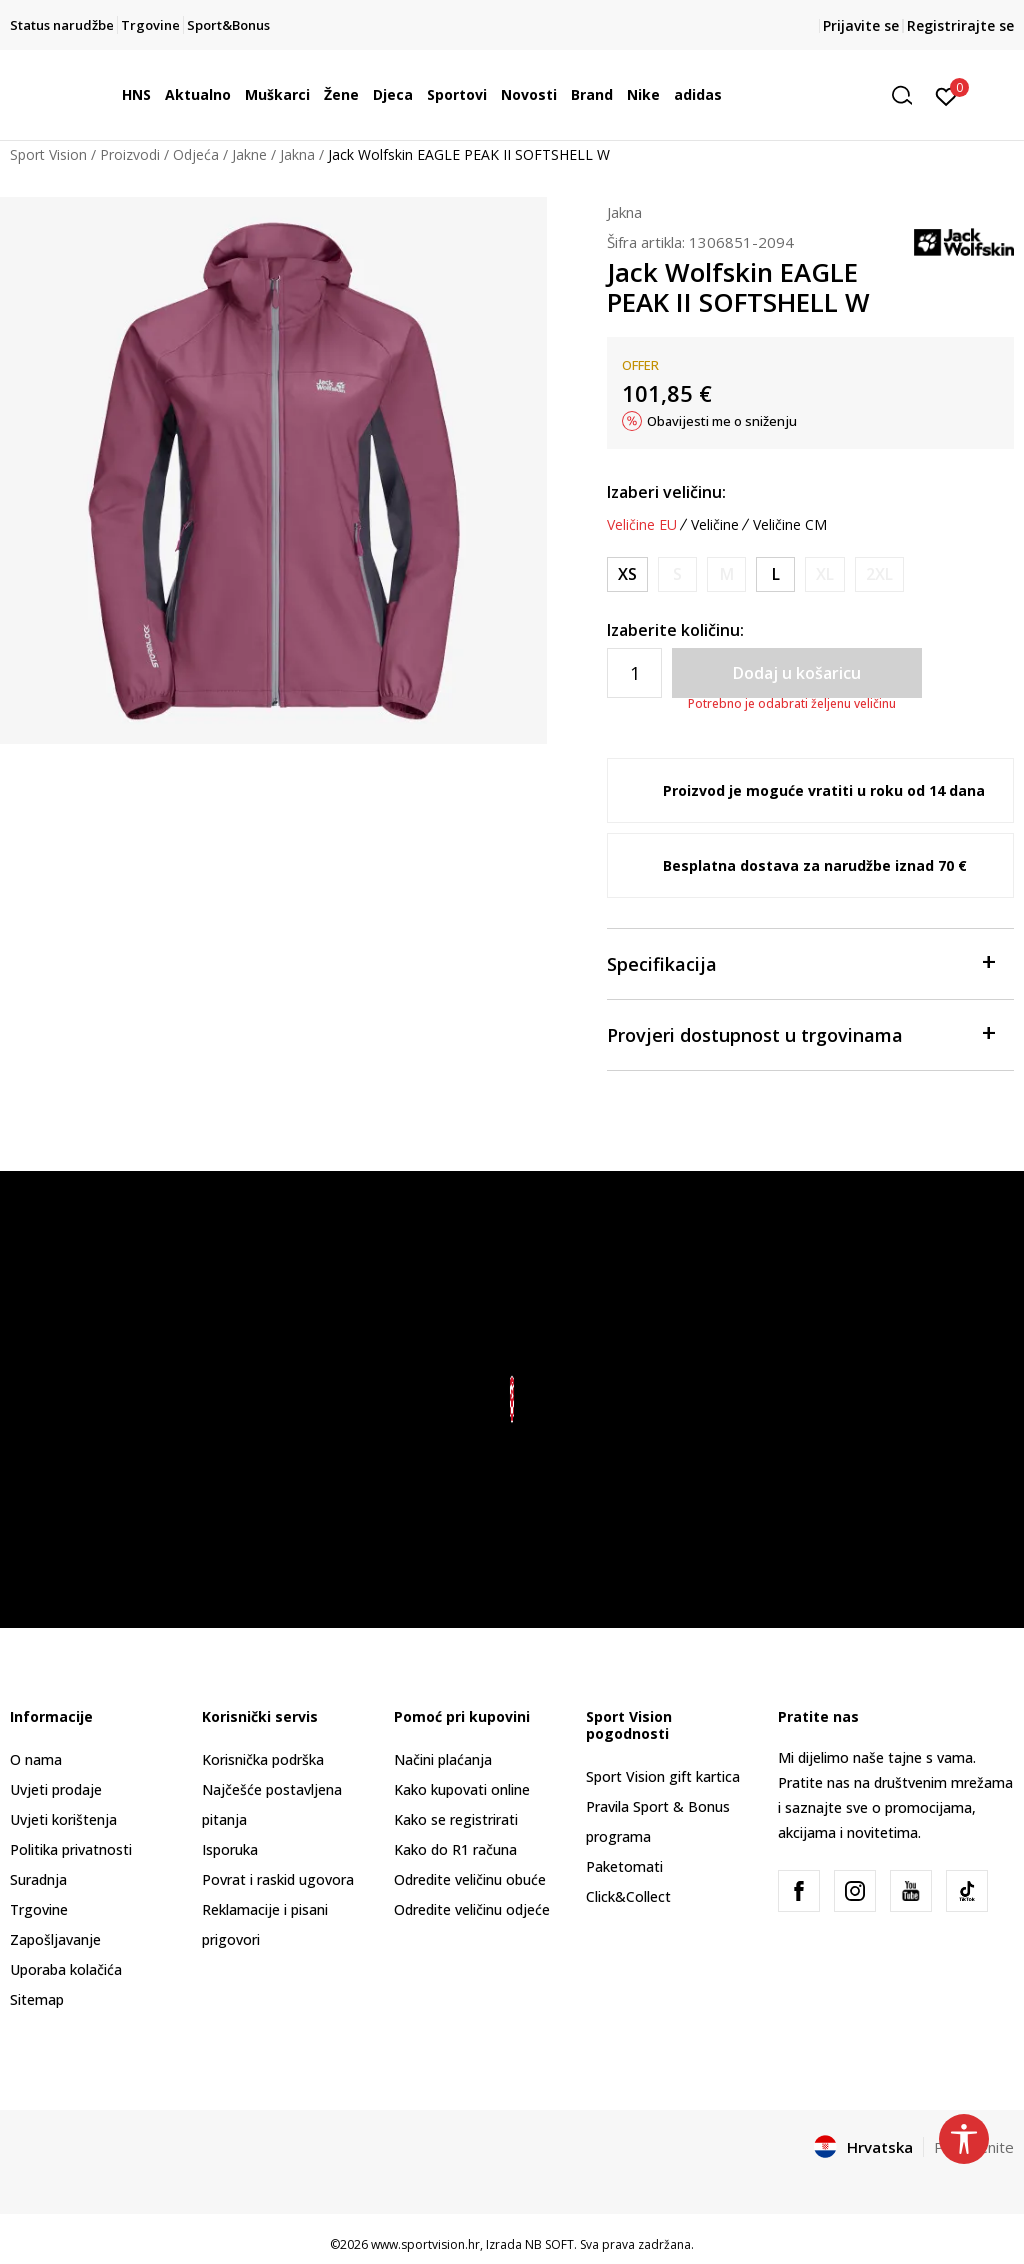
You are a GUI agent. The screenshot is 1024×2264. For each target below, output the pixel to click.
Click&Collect (628, 1896)
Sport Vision (48, 154)
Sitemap (37, 1999)
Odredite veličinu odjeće (472, 1909)
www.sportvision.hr (425, 2244)
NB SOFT (549, 2244)
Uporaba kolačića (66, 1969)
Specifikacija (800, 962)
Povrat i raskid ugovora (278, 1879)
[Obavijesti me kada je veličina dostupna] (677, 574)
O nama (36, 1759)
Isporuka (230, 1849)
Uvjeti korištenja (63, 1819)
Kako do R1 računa (455, 1849)
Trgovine (39, 1909)
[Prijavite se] (946, 95)
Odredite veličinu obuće (470, 1879)
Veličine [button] (715, 525)
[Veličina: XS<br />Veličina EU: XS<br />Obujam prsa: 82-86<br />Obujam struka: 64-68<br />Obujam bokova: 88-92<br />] (627, 574)
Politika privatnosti (71, 1849)
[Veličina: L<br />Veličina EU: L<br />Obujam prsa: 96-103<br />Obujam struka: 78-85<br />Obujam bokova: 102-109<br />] (775, 574)
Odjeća (196, 154)
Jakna (297, 154)
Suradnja (38, 1879)
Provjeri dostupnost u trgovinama (800, 1033)
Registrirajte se (960, 25)
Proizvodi (130, 154)
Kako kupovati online (462, 1789)
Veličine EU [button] (642, 525)
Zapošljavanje (55, 1939)
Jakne (249, 154)
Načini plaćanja (443, 1759)
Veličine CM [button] (790, 525)
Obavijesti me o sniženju (722, 421)
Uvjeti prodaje (56, 1789)
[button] (909, 95)
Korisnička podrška (263, 1759)
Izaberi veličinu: (666, 492)
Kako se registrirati (456, 1819)
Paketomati (624, 1866)
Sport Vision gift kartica (663, 1776)
